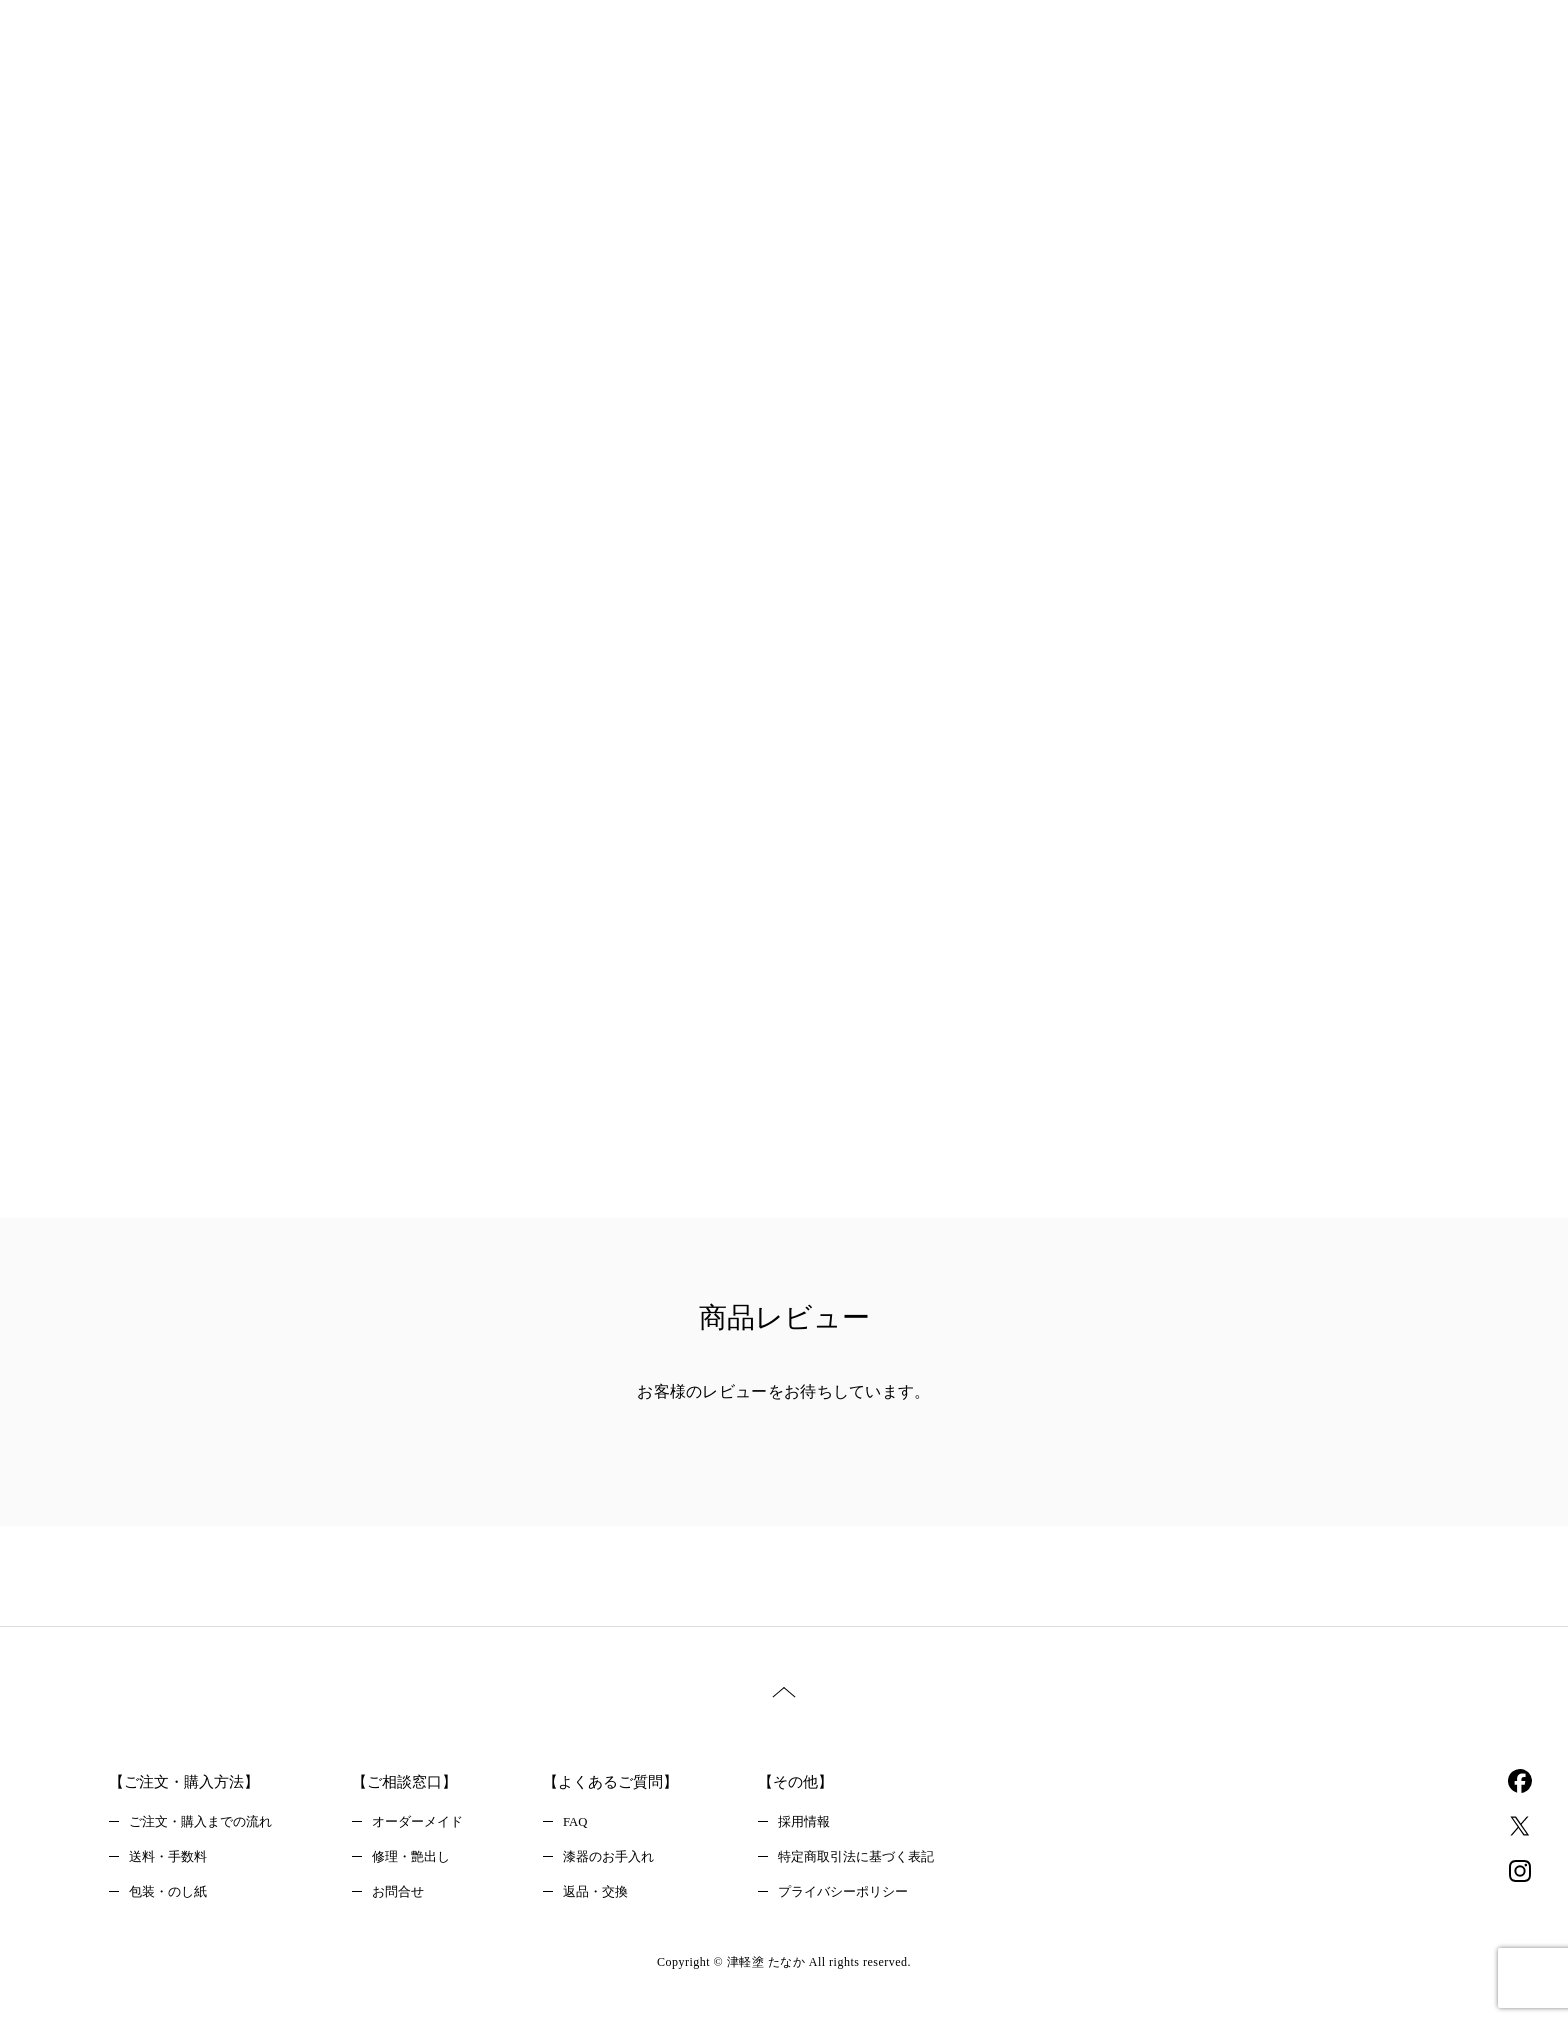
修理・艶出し (425, 1862)
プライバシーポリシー (875, 1899)
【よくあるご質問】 (633, 1782)
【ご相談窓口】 (419, 1782)
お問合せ (411, 1899)
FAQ (594, 1825)
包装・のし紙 (171, 1899)
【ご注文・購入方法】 (189, 1782)
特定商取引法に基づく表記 (889, 1862)
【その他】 (825, 1782)
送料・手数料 (171, 1862)
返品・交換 (616, 1899)
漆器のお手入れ (630, 1862)
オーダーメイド (432, 1825)
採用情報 (833, 1825)
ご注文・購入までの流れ (206, 1825)
